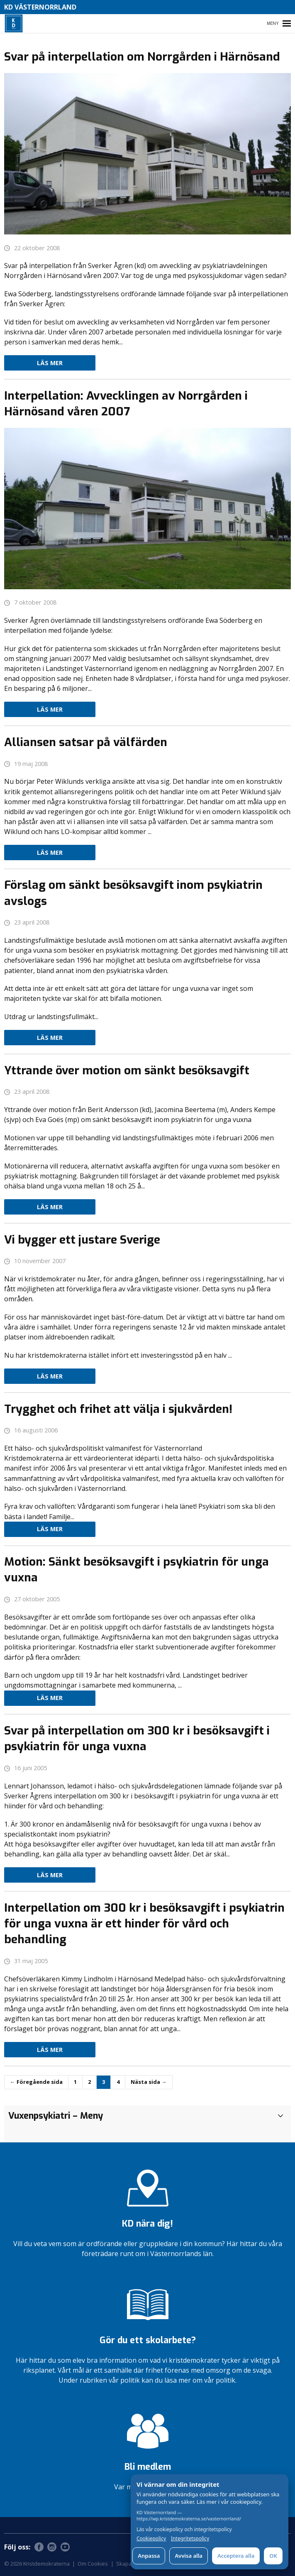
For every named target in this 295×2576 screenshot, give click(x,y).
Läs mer (50, 363)
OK (273, 2555)
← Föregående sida (36, 2082)
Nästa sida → (149, 2082)
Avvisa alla (188, 2555)
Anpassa (149, 2555)
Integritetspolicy (190, 2538)
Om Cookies (93, 2563)
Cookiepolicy (151, 2538)
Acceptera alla (235, 2555)
